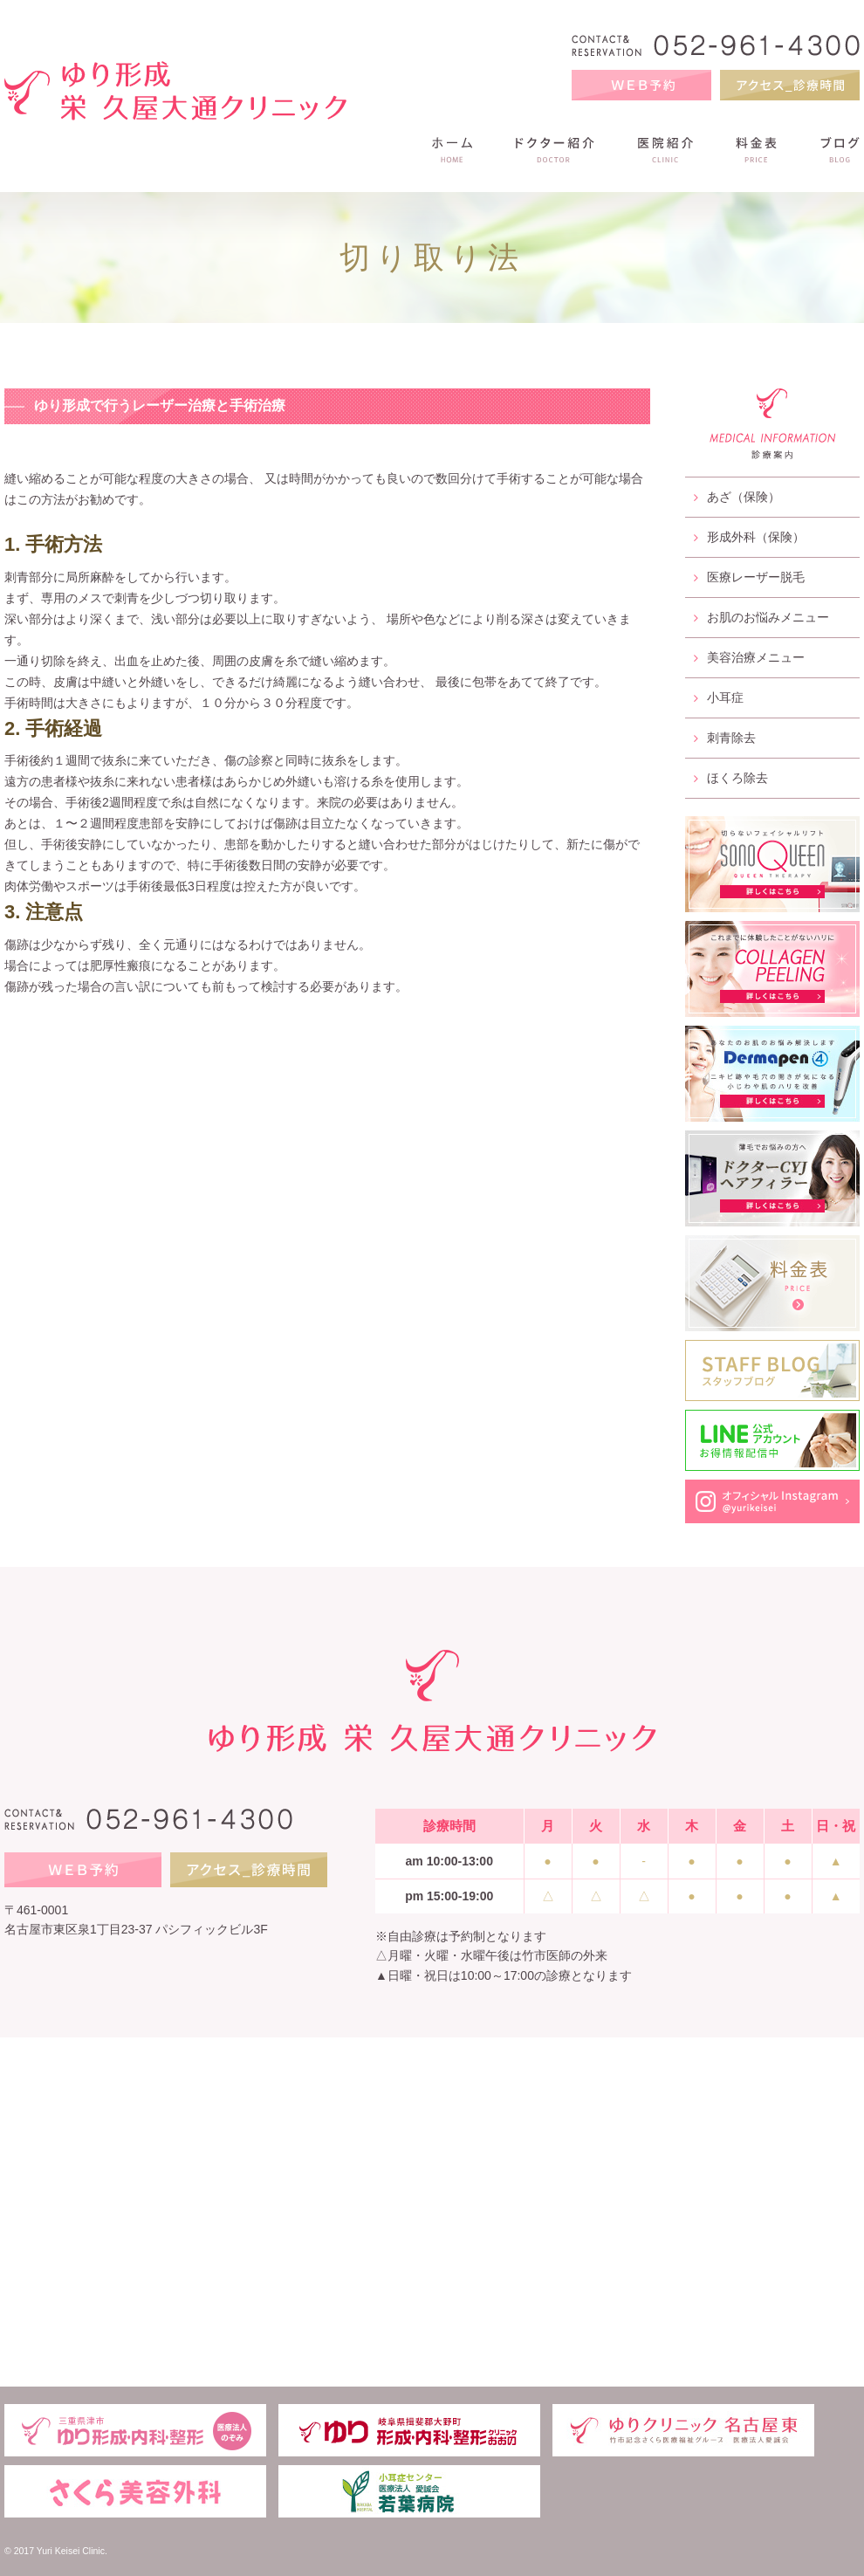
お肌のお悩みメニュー (761, 617)
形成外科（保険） (749, 537)
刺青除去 (725, 738)
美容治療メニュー (749, 657)
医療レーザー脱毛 (749, 577)
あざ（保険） (737, 497)
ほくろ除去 (731, 778)
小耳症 (719, 697)
